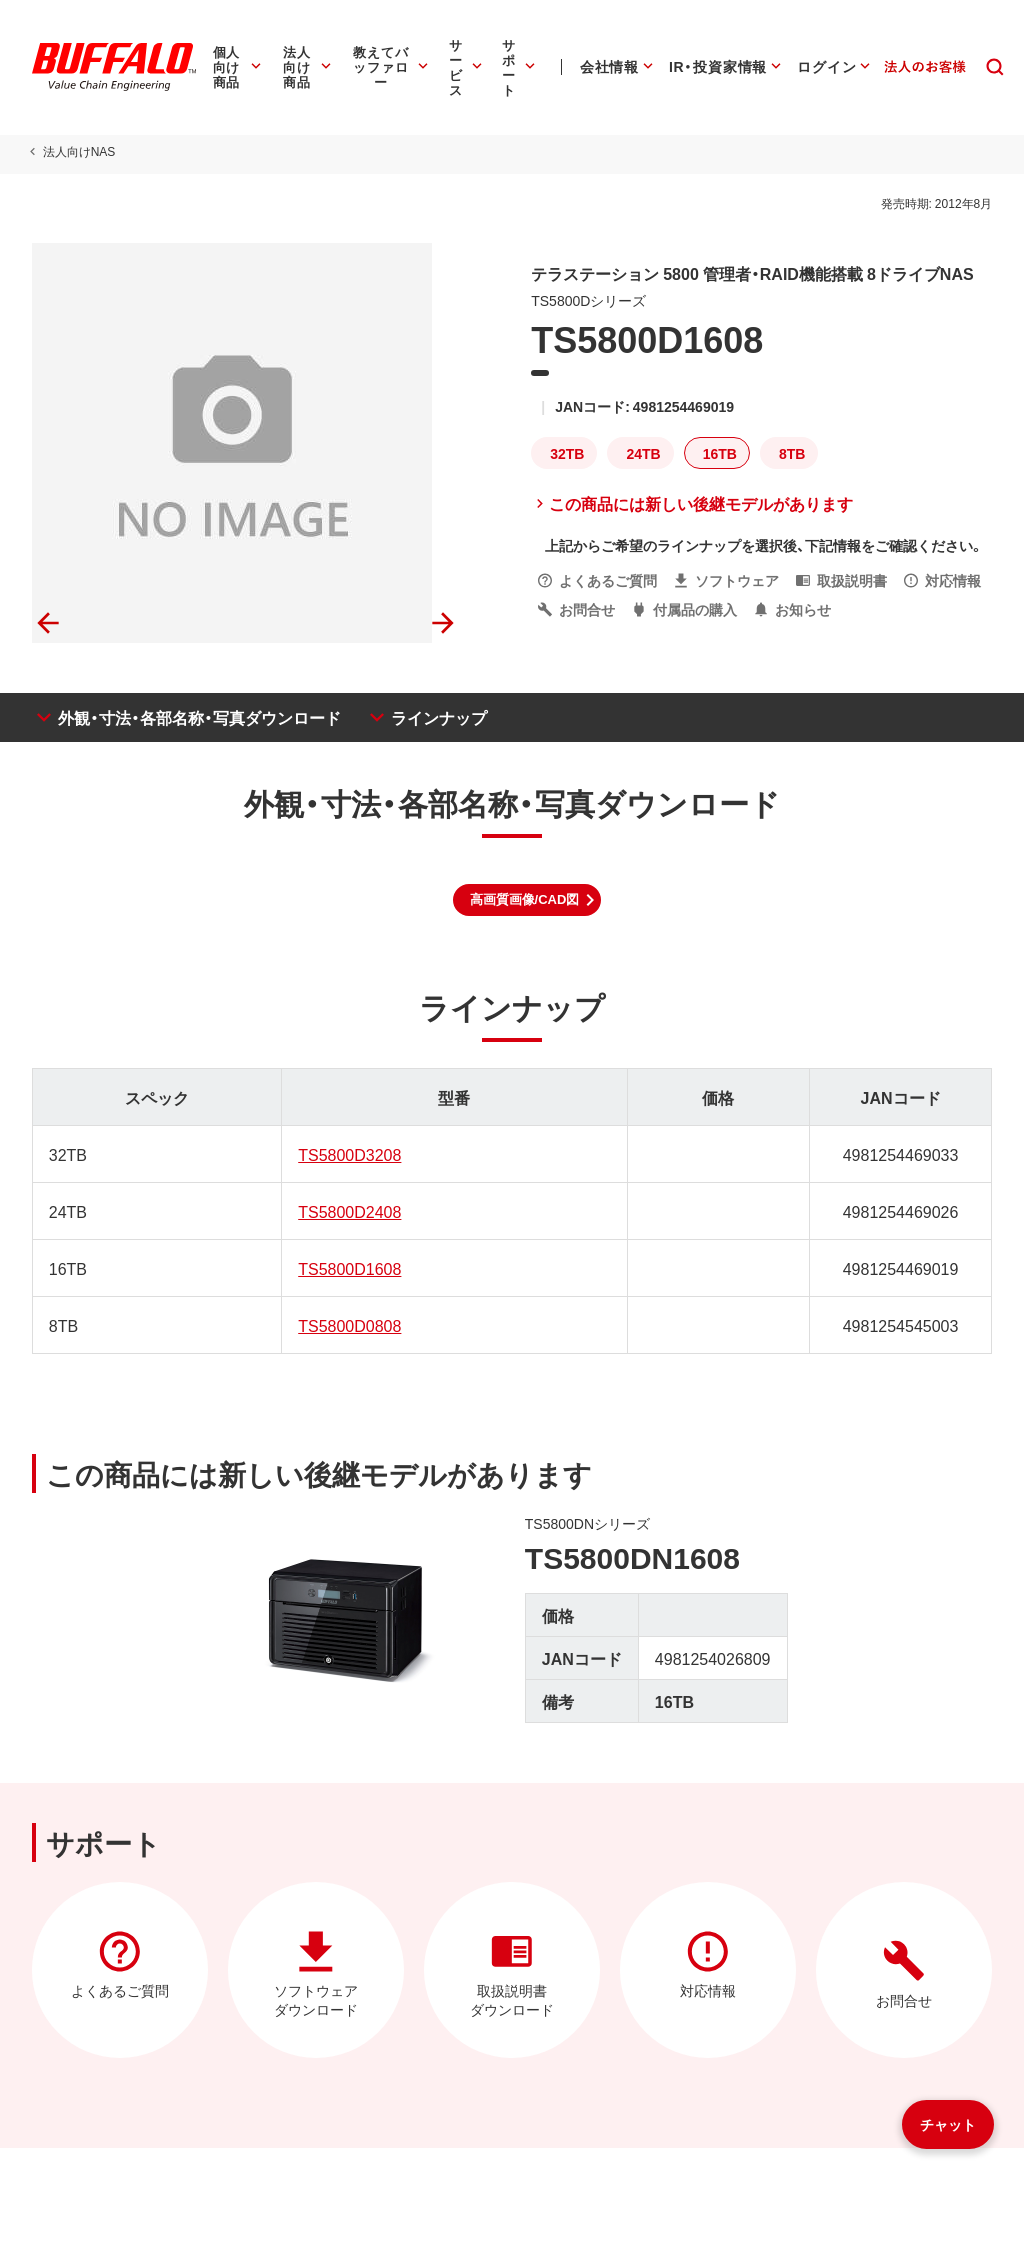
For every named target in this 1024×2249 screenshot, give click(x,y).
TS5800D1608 (348, 1268)
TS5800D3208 (348, 1154)
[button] (527, 900)
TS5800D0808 (348, 1325)
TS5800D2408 (348, 1211)
